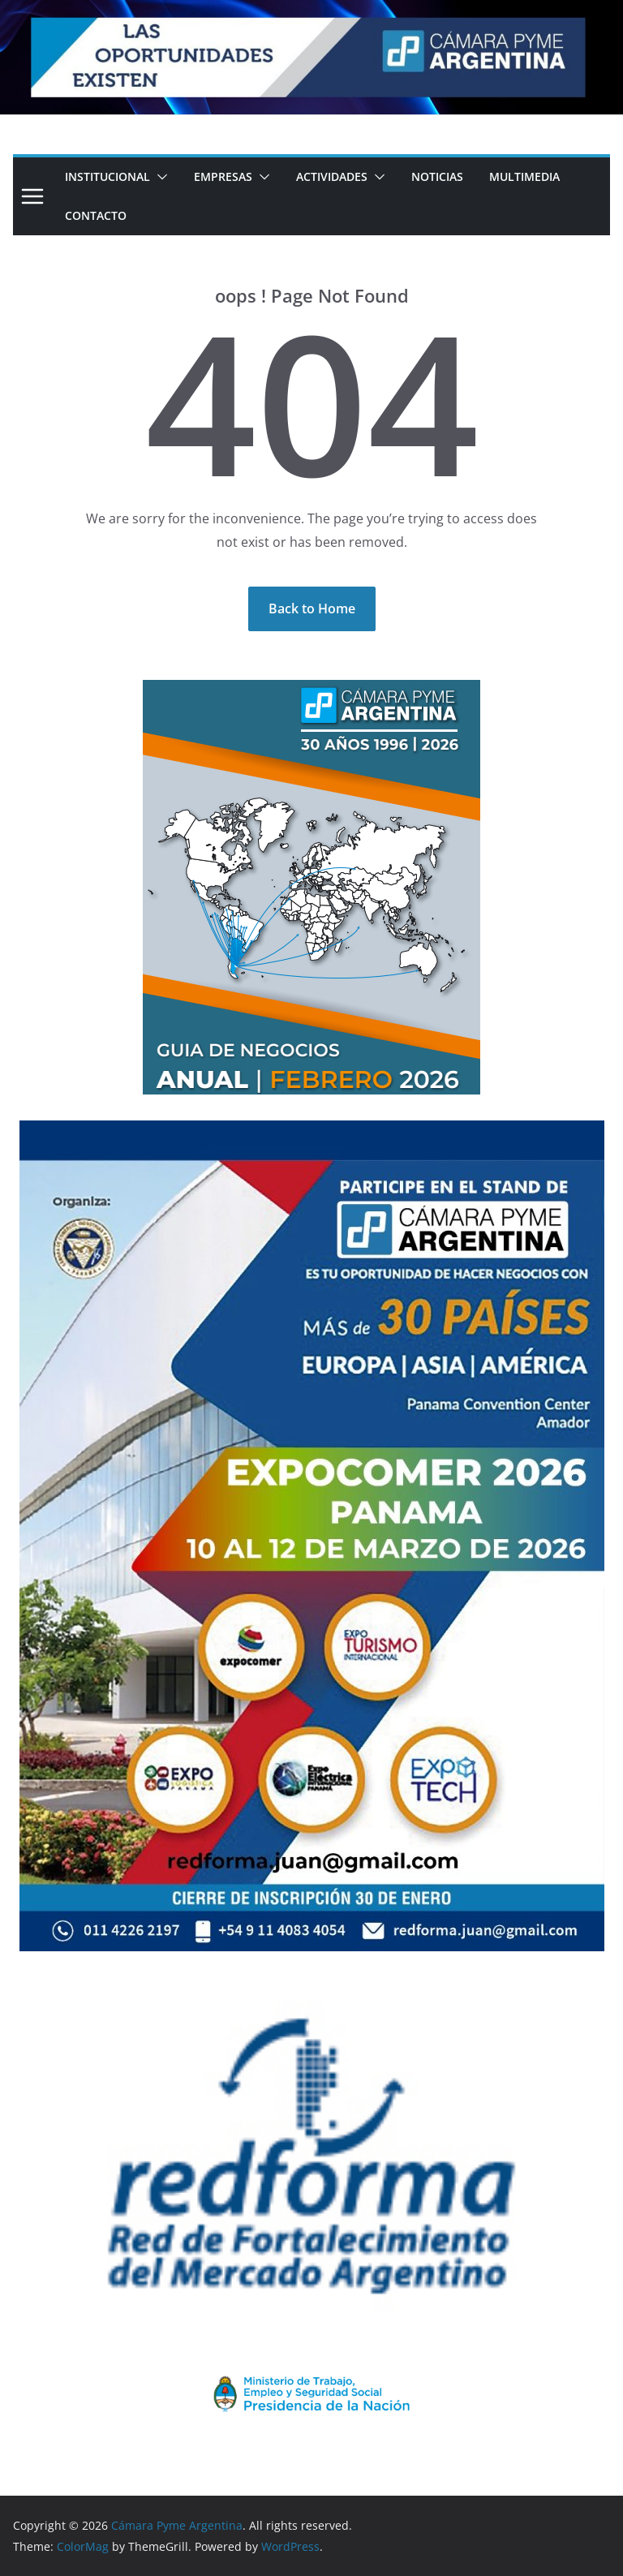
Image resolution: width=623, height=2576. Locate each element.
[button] (159, 177)
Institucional (107, 176)
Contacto (96, 215)
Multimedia (524, 176)
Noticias (437, 176)
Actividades (331, 176)
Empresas (223, 176)
